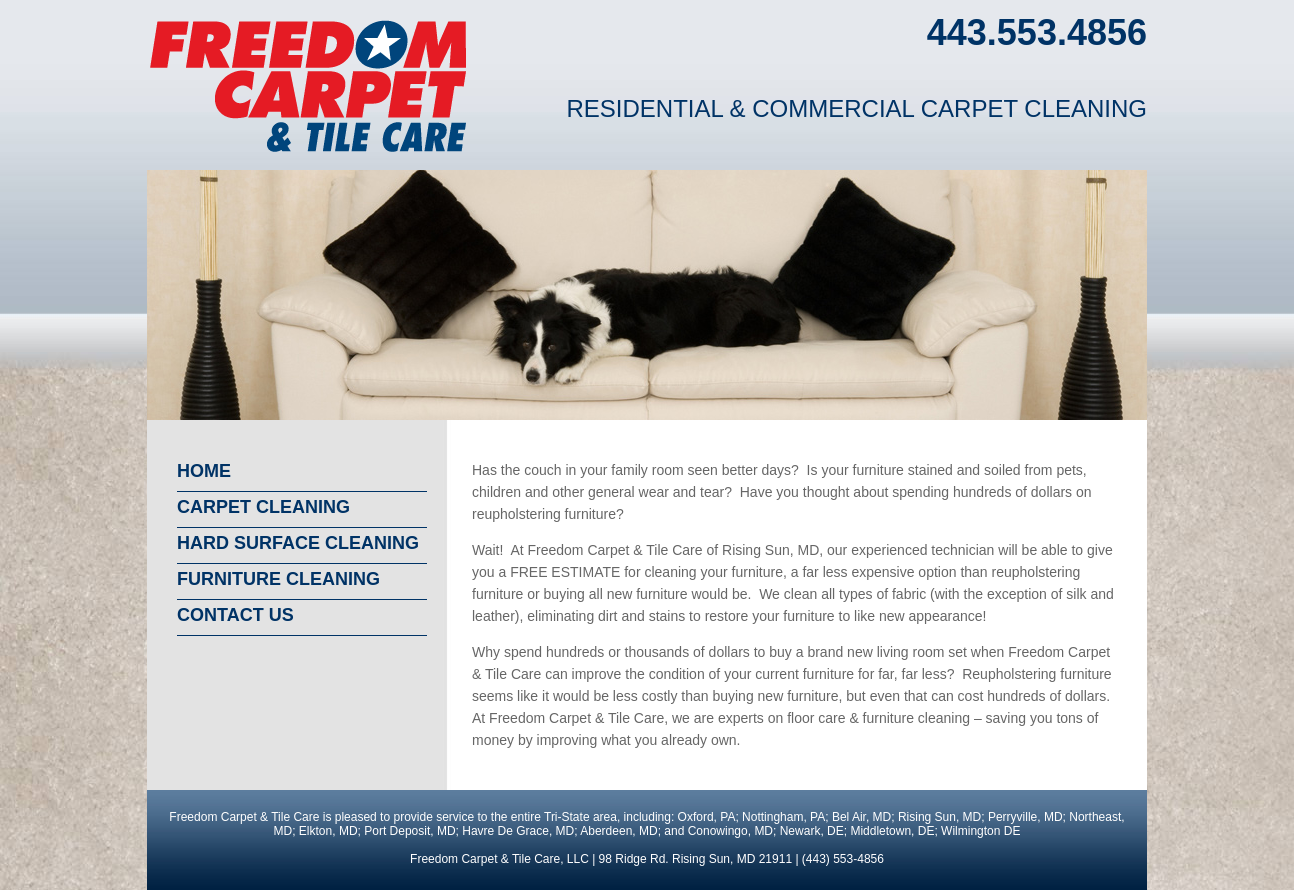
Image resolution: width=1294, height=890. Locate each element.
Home (204, 471)
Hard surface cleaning (298, 543)
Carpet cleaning (263, 507)
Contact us (235, 615)
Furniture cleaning (278, 579)
